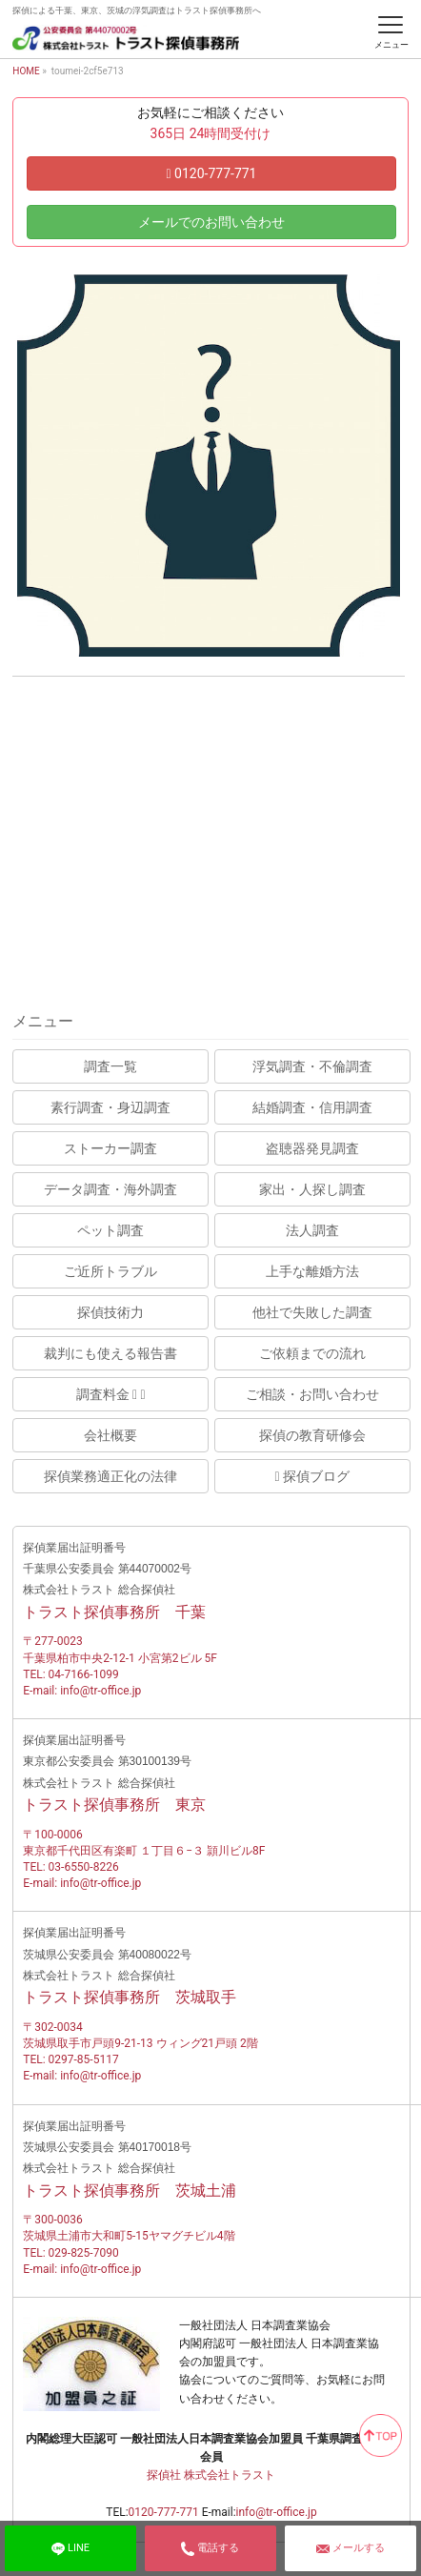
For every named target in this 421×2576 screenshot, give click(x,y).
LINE (70, 2548)
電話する (210, 2548)
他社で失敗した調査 (312, 1312)
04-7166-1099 (84, 1674)
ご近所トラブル (110, 1271)
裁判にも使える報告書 (110, 1353)
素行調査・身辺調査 (110, 1107)
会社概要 (110, 1435)
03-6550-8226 (84, 1867)
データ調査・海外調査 (110, 1189)
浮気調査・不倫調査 (312, 1066)
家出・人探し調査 (312, 1189)
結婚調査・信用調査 (312, 1107)
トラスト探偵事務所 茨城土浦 (129, 2190)
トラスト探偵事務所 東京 (114, 1804)
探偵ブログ (313, 1476)
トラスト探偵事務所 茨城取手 (129, 1997)
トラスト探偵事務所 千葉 (114, 1612)
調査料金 (111, 1394)
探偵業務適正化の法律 (110, 1476)
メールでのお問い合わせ (211, 222)
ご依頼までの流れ (312, 1353)
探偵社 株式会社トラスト (211, 2475)
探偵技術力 (110, 1312)
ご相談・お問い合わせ (312, 1394)
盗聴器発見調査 (312, 1148)
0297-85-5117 (84, 2059)
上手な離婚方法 (312, 1271)
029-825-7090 (84, 2253)
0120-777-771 (211, 173)
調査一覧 (110, 1066)
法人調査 (312, 1230)
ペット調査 (110, 1230)
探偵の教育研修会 (312, 1435)
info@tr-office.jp (100, 1690)
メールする (350, 2548)
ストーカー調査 (110, 1148)
